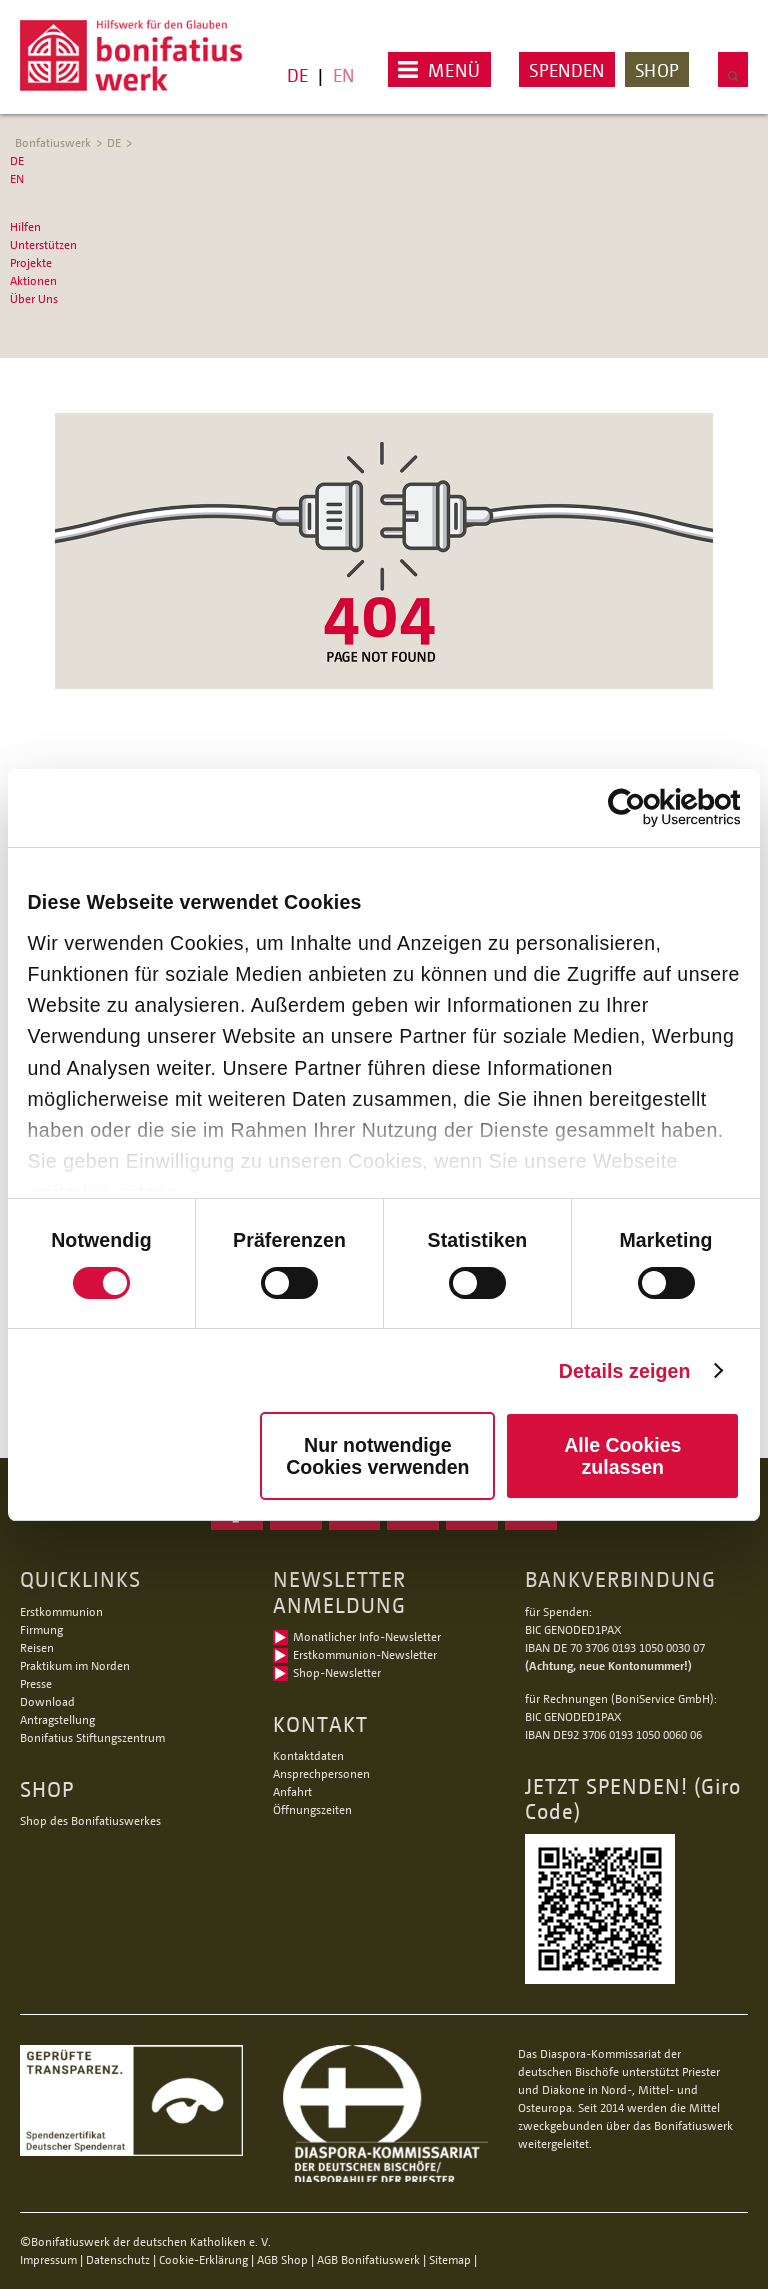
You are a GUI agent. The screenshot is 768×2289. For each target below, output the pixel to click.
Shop (657, 70)
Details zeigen (625, 1371)
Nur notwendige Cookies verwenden (377, 1456)
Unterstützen (43, 244)
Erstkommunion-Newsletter (365, 1654)
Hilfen (25, 226)
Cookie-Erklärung (203, 2259)
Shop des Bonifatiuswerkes (90, 1820)
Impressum (48, 2259)
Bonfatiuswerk (53, 142)
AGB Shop (282, 2259)
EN (343, 75)
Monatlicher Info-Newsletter (367, 1636)
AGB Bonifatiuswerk (368, 2259)
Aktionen (33, 280)
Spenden (567, 70)
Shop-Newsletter (337, 1672)
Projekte (31, 262)
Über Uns (34, 298)
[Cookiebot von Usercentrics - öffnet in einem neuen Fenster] (652, 807)
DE (297, 75)
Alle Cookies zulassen (622, 1456)
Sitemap (450, 2259)
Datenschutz (118, 2259)
